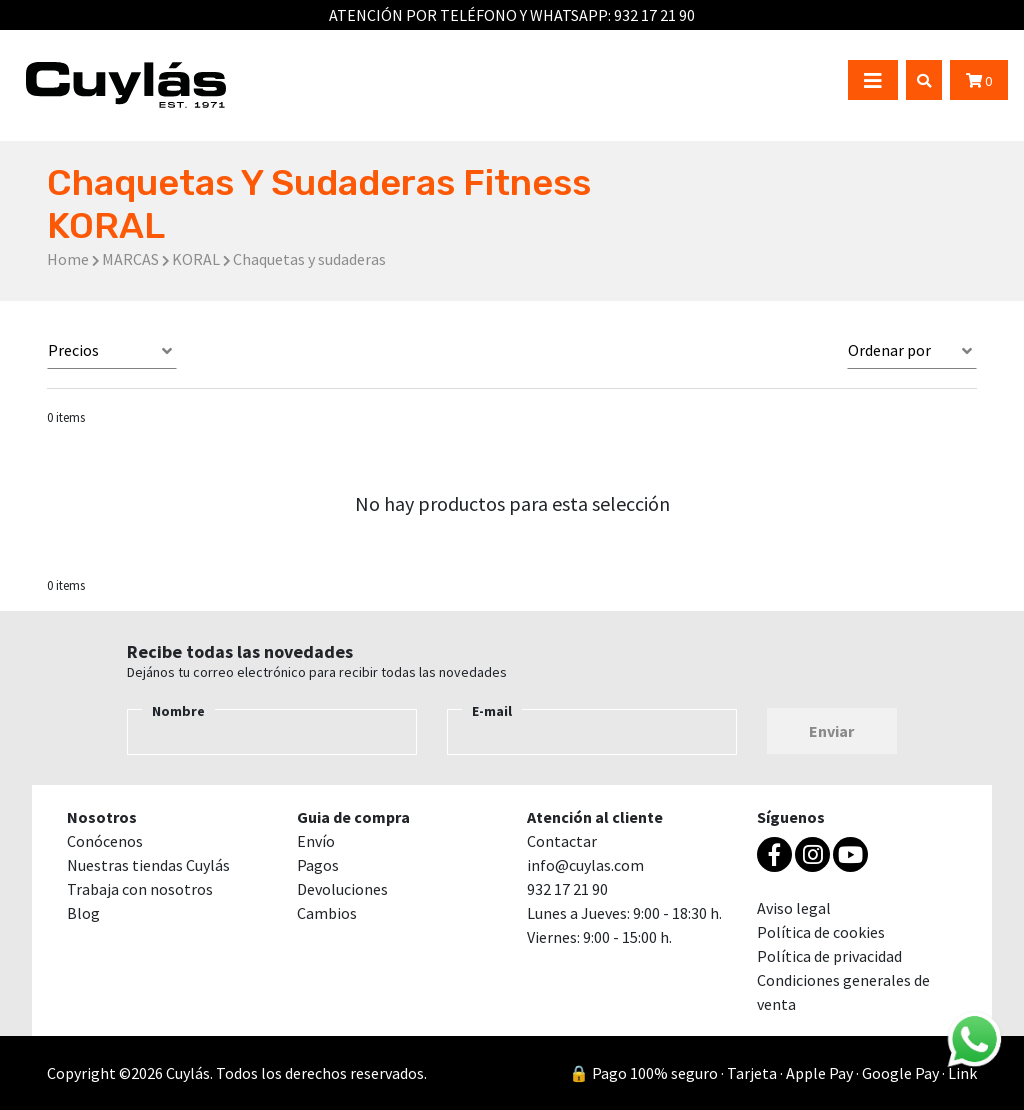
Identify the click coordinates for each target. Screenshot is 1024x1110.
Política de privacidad (829, 956)
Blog (83, 913)
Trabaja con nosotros (140, 889)
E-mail (492, 711)
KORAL (196, 259)
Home (68, 259)
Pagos (318, 865)
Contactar (562, 841)
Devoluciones (342, 889)
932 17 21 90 (654, 15)
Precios (73, 350)
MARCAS (130, 259)
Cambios (327, 913)
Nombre (178, 711)
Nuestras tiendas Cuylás (148, 865)
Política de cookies (821, 932)
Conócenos (105, 841)
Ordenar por (889, 350)
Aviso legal (794, 908)
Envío (316, 841)
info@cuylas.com (585, 865)
